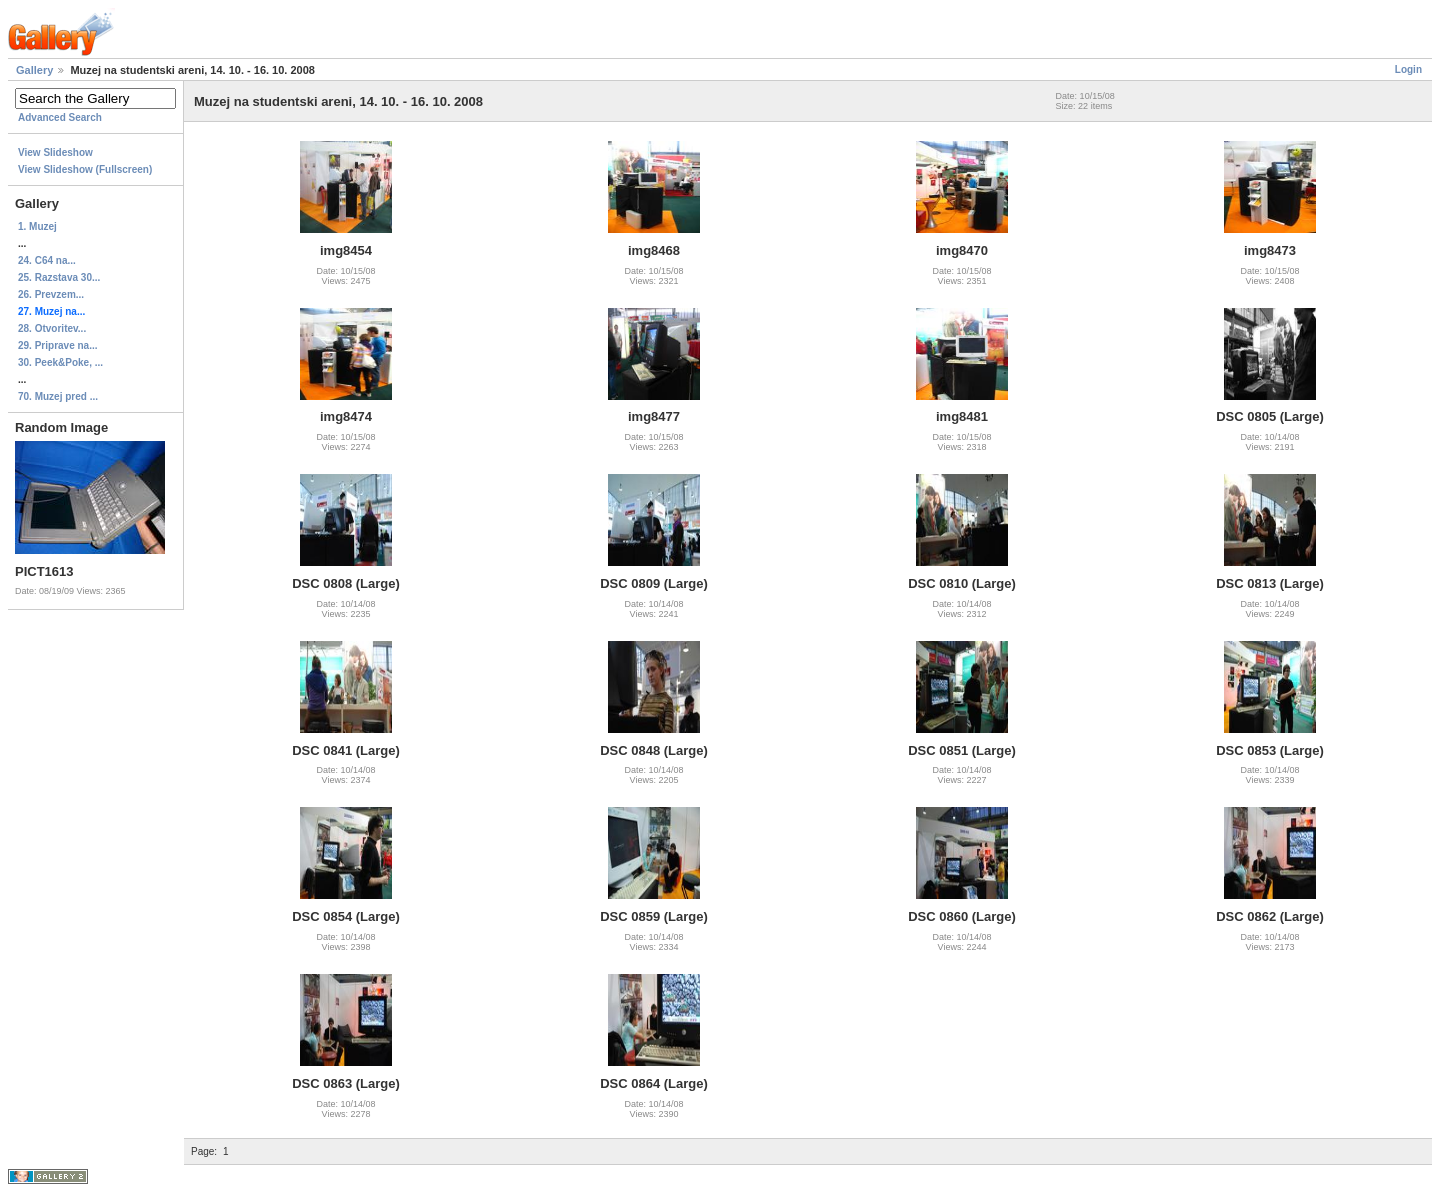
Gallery (34, 70)
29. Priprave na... (58, 345)
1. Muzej (37, 226)
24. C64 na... (47, 260)
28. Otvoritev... (52, 328)
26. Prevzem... (51, 294)
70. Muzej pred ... (58, 396)
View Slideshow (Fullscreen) (85, 169)
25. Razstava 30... (59, 277)
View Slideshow (55, 152)
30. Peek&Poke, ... (60, 362)
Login (1408, 69)
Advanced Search (60, 117)
